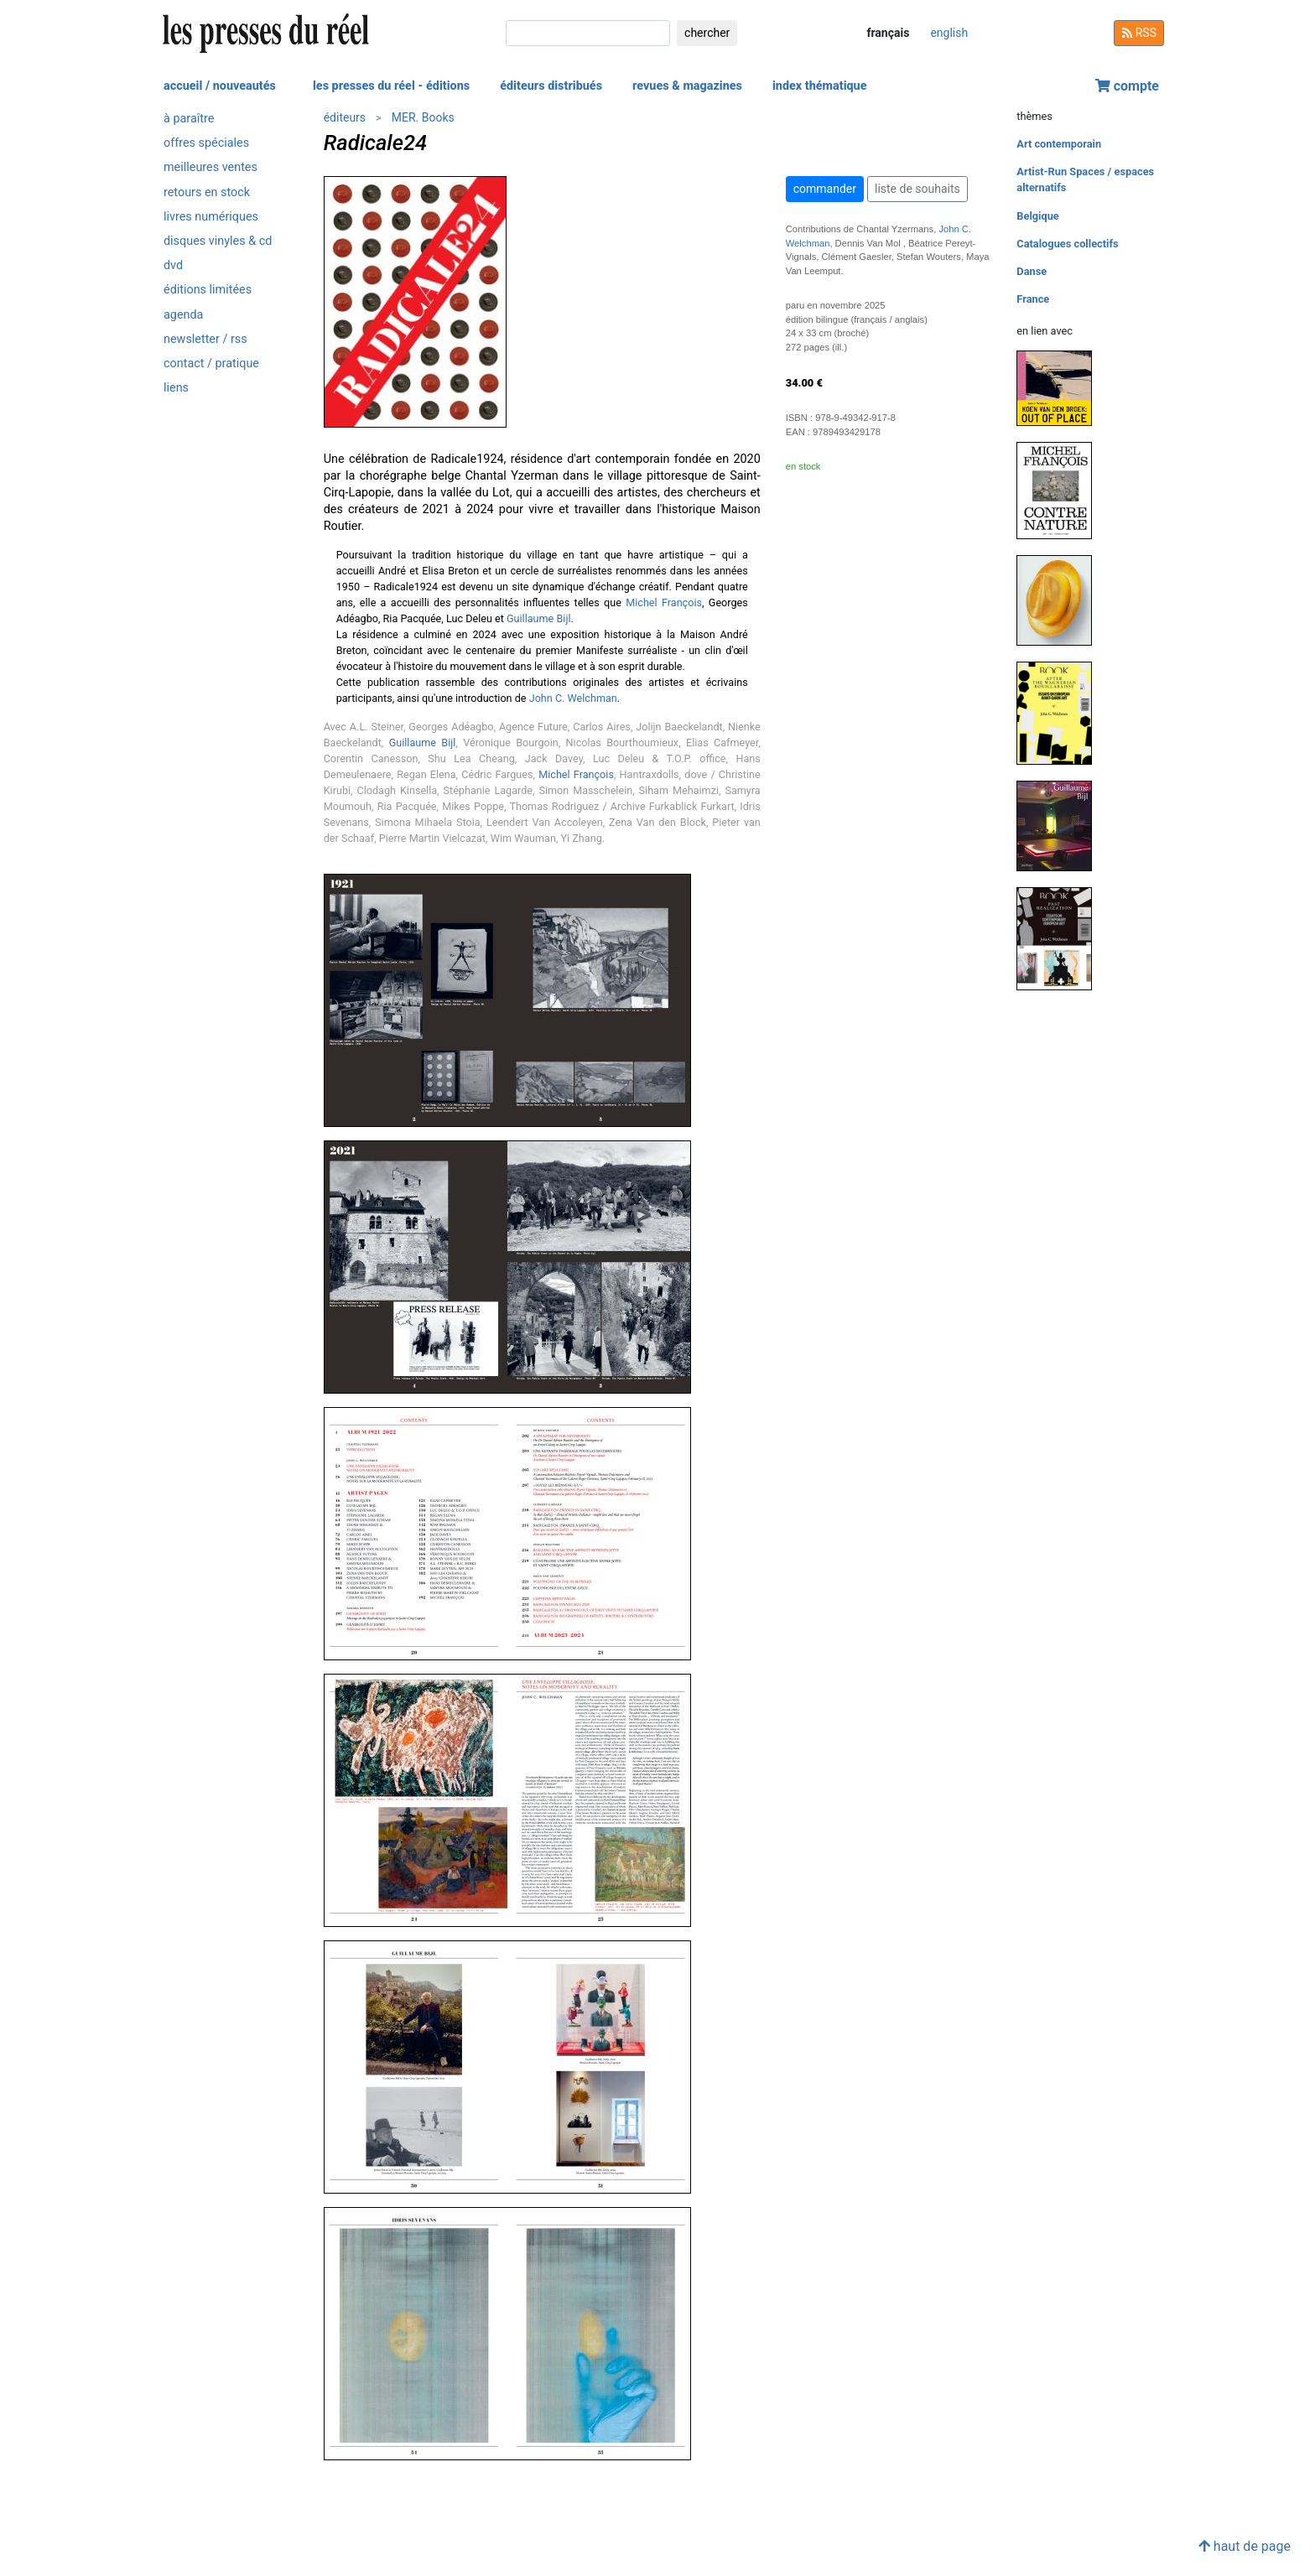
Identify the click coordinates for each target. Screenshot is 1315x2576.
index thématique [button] (819, 86)
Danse (1031, 271)
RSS (1138, 32)
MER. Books (423, 117)
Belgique (1037, 216)
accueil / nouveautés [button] (220, 86)
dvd (173, 265)
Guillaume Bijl (539, 618)
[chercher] (588, 33)
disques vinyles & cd (218, 241)
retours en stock (207, 192)
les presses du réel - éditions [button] (391, 86)
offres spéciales (206, 143)
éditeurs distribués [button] (551, 86)
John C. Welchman (573, 698)
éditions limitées (208, 290)
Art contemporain (1058, 144)
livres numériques (211, 217)
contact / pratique (211, 363)
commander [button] (824, 188)
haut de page (1244, 2546)
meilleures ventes (210, 167)
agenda (183, 315)
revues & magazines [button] (687, 86)
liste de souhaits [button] (917, 188)
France (1032, 299)
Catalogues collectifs (1067, 243)
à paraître (189, 119)
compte (1127, 86)
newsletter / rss (205, 339)
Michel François (664, 602)
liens (176, 388)
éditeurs (345, 117)
